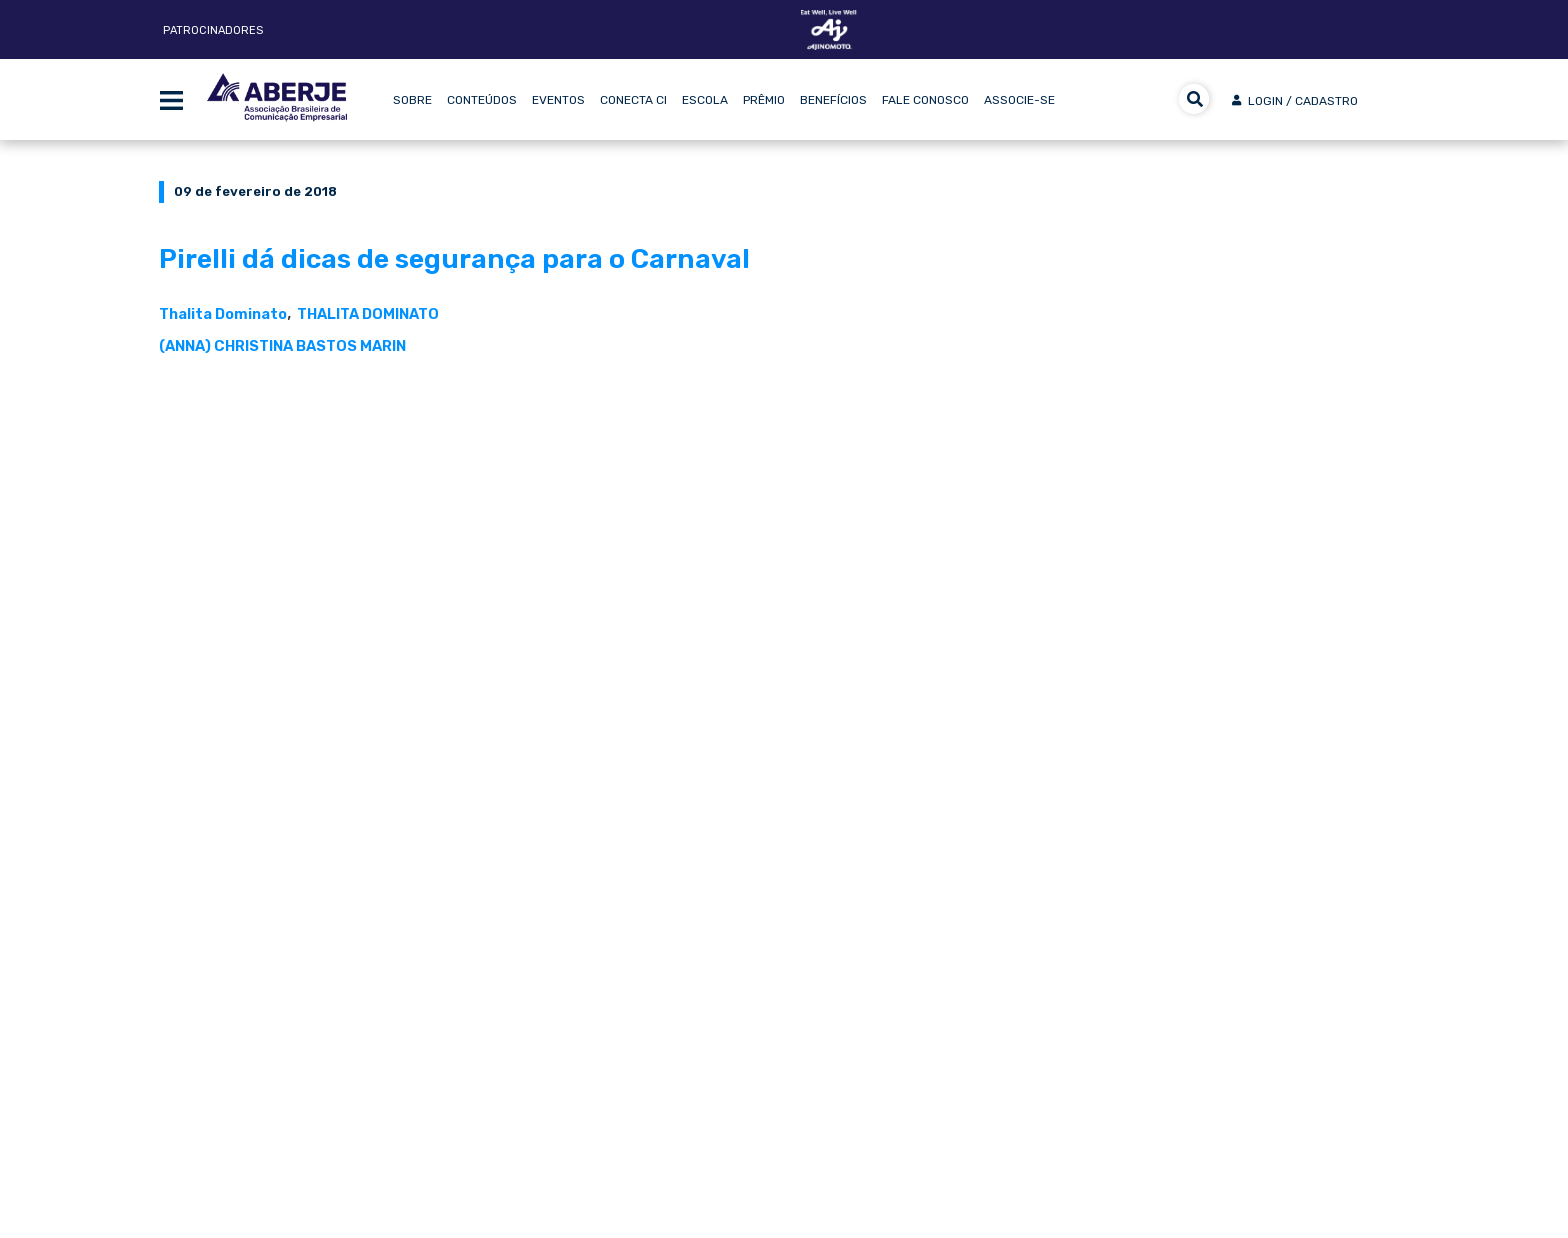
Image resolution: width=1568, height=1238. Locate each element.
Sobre (412, 100)
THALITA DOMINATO (368, 314)
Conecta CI (633, 100)
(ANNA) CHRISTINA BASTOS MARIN (282, 346)
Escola (705, 100)
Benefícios (833, 100)
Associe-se (1019, 100)
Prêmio (764, 100)
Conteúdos (482, 100)
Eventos (558, 100)
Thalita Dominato (223, 314)
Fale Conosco (925, 100)
